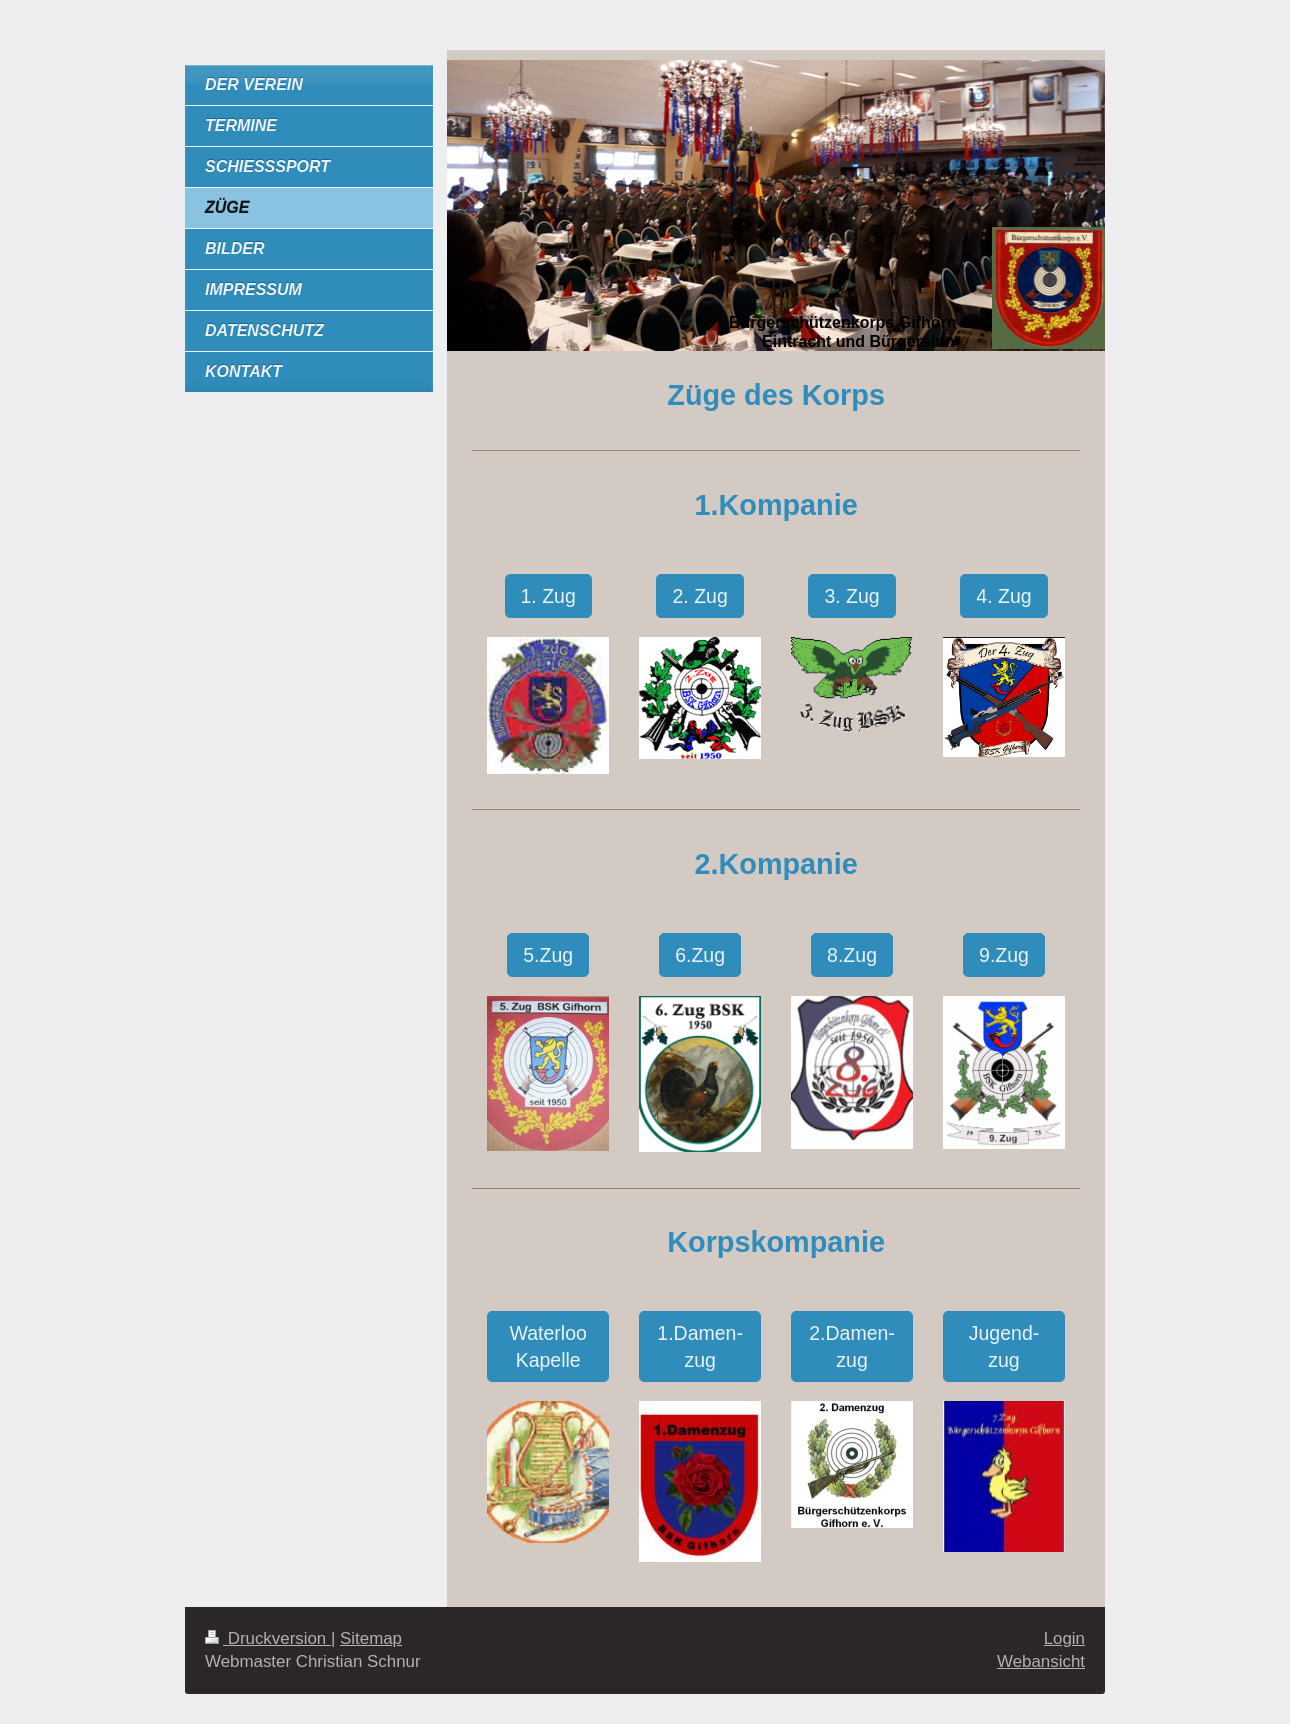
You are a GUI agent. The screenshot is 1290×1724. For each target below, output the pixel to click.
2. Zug (699, 596)
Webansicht (1041, 1661)
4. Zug (1003, 596)
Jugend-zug (1004, 1346)
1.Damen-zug (700, 1346)
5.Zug (548, 955)
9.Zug (1004, 955)
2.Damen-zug (852, 1346)
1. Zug (548, 596)
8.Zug (852, 955)
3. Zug (851, 596)
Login (1064, 1638)
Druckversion (268, 1638)
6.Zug (700, 955)
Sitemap (371, 1638)
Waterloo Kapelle (548, 1346)
